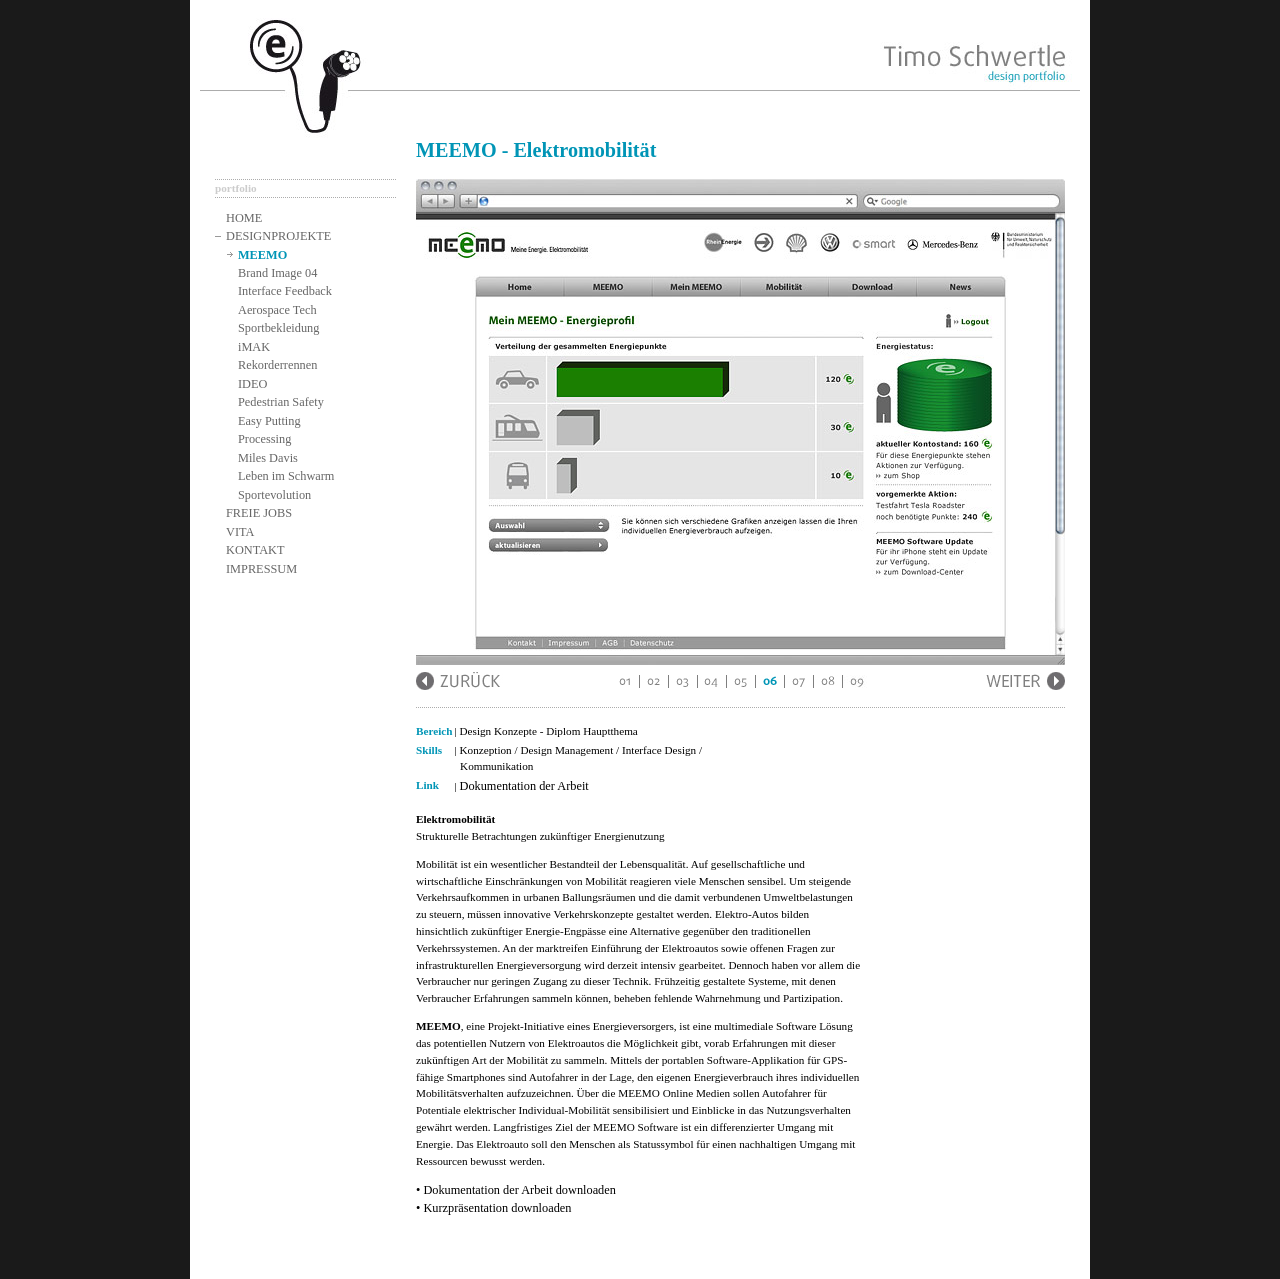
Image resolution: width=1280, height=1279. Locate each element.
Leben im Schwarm (286, 476)
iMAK (254, 347)
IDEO (252, 384)
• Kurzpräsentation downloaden (493, 1208)
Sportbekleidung (278, 328)
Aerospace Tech (277, 310)
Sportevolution (274, 495)
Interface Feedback (285, 291)
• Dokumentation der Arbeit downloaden (516, 1190)
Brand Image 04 (277, 273)
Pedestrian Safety (281, 402)
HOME (244, 218)
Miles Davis (268, 458)
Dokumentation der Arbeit (524, 786)
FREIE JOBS (259, 513)
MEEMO (262, 255)
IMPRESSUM (261, 569)
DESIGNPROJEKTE (278, 236)
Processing (264, 439)
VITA (240, 532)
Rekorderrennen (277, 365)
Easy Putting (269, 421)
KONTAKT (255, 550)
